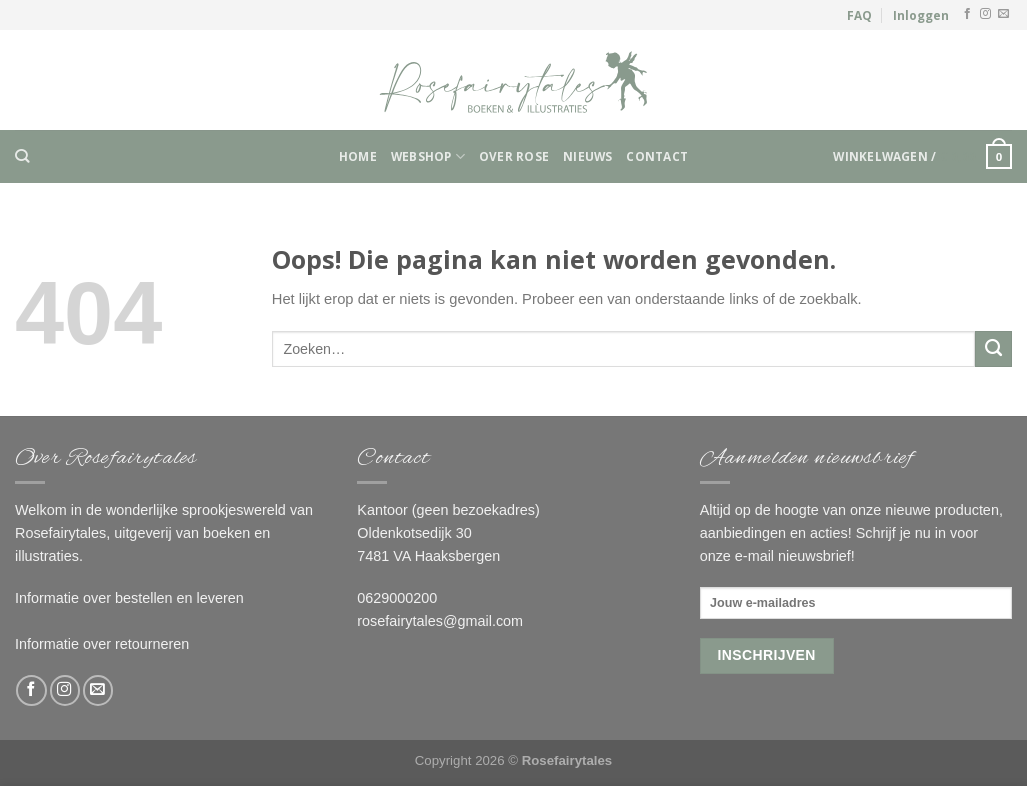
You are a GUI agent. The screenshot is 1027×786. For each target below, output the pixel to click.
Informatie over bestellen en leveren (129, 598)
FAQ (859, 15)
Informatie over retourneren (102, 644)
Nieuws (587, 156)
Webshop (428, 156)
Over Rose (514, 156)
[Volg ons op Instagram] (985, 14)
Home (358, 156)
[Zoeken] (22, 156)
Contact (657, 156)
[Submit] (993, 349)
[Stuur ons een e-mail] (1003, 14)
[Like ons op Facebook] (967, 14)
